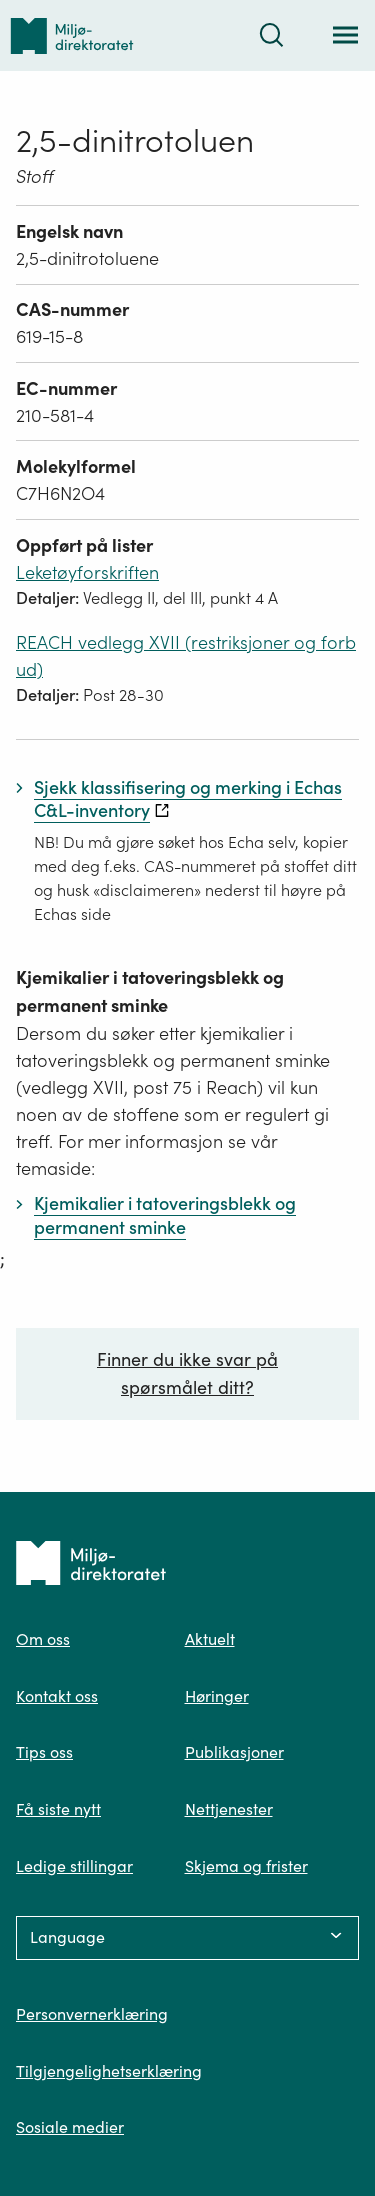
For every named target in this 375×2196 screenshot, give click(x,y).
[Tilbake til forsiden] (72, 35)
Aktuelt (210, 1639)
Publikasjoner (234, 1752)
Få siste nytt (58, 1809)
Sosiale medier (70, 2127)
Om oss (43, 1639)
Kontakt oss (57, 1696)
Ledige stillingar (74, 1866)
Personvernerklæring (92, 2014)
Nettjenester (229, 1809)
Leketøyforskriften (87, 572)
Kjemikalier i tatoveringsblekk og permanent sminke (150, 991)
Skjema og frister (246, 1866)
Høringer (217, 1696)
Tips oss (44, 1752)
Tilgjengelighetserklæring (109, 2071)
